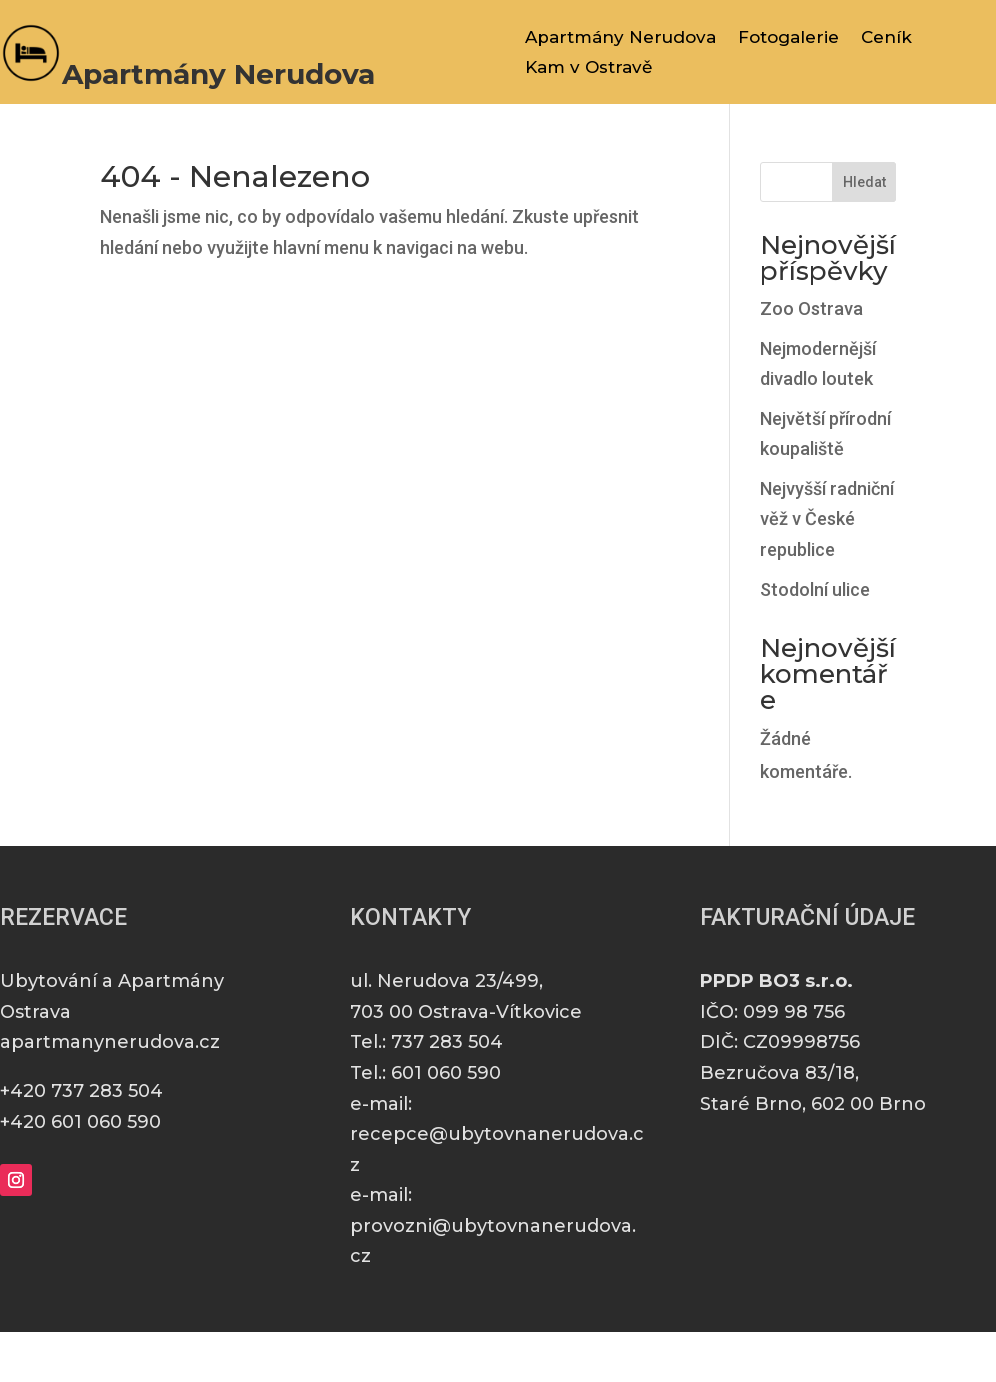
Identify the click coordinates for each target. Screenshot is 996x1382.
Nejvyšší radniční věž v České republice (827, 519)
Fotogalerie (788, 38)
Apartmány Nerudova (620, 38)
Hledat (864, 182)
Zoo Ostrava (811, 308)
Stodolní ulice (815, 589)
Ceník (886, 38)
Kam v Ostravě (588, 68)
